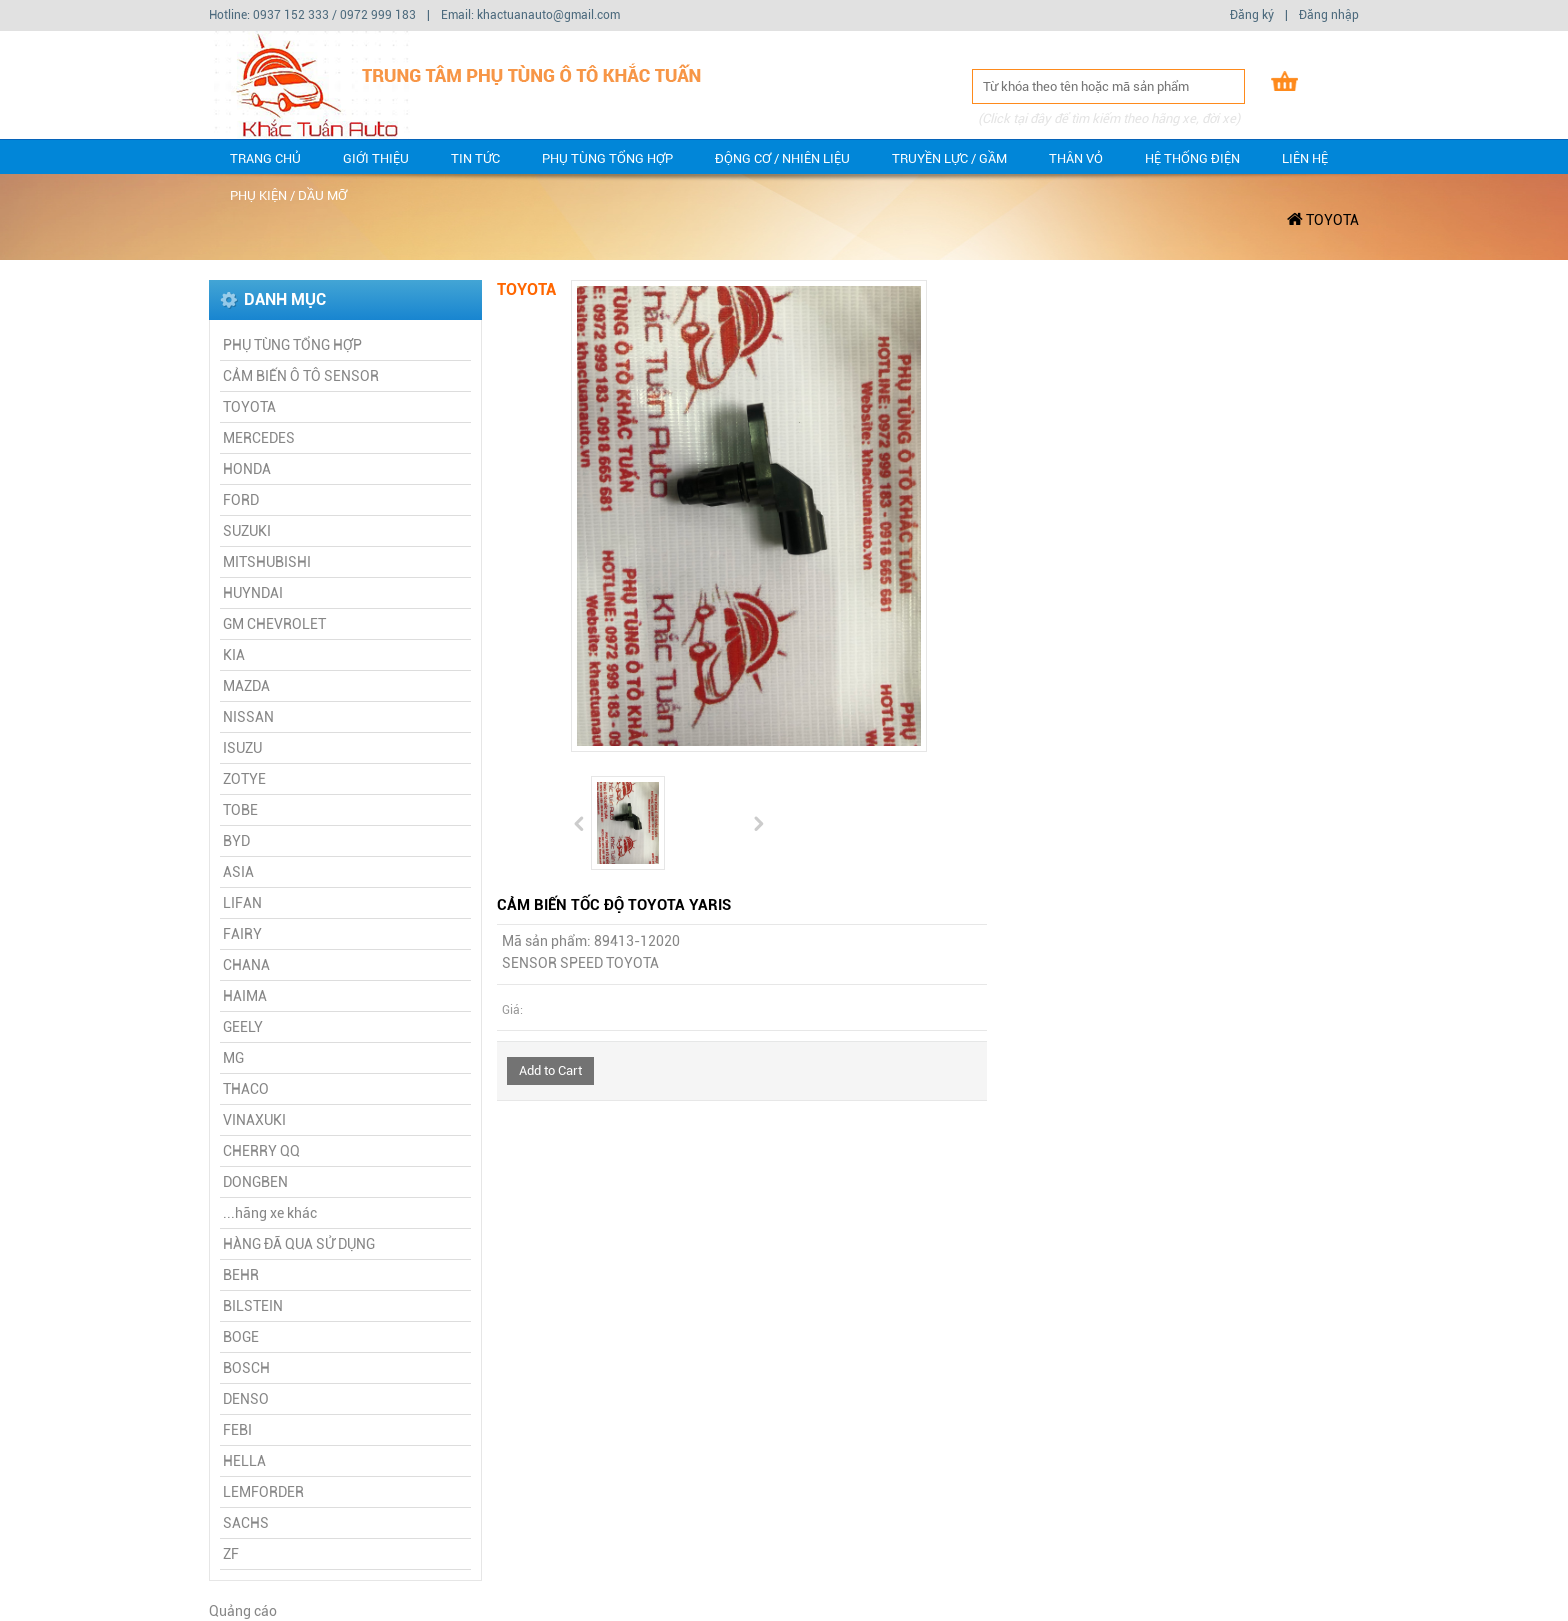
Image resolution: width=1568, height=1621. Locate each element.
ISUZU (242, 748)
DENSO (246, 1399)
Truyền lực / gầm (949, 158)
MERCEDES (259, 438)
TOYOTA (1332, 220)
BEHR (241, 1275)
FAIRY (242, 934)
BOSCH (246, 1368)
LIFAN (242, 903)
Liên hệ (1305, 158)
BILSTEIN (253, 1306)
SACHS (246, 1523)
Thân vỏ (1076, 158)
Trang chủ (265, 158)
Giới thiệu (376, 158)
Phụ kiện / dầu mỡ (288, 195)
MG (233, 1058)
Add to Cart (550, 1070)
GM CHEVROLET (274, 624)
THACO (246, 1089)
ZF (231, 1554)
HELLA (244, 1461)
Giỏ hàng (1334, 84)
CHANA (246, 965)
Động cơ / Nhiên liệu (782, 158)
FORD (241, 500)
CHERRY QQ (261, 1151)
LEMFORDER (263, 1492)
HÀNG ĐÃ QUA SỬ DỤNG (299, 1244)
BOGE (241, 1337)
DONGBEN (255, 1182)
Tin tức (475, 158)
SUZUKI (247, 531)
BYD (236, 841)
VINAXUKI (254, 1120)
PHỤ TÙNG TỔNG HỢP (607, 158)
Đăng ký (1252, 15)
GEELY (243, 1027)
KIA (234, 655)
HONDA (247, 469)
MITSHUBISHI (267, 562)
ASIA (238, 872)
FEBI (237, 1430)
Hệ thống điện (1192, 158)
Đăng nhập (1329, 15)
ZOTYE (244, 779)
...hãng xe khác (270, 1213)
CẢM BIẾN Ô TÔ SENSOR (301, 376)
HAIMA (245, 996)
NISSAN (248, 717)
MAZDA (246, 686)
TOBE (240, 810)
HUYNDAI (253, 593)
